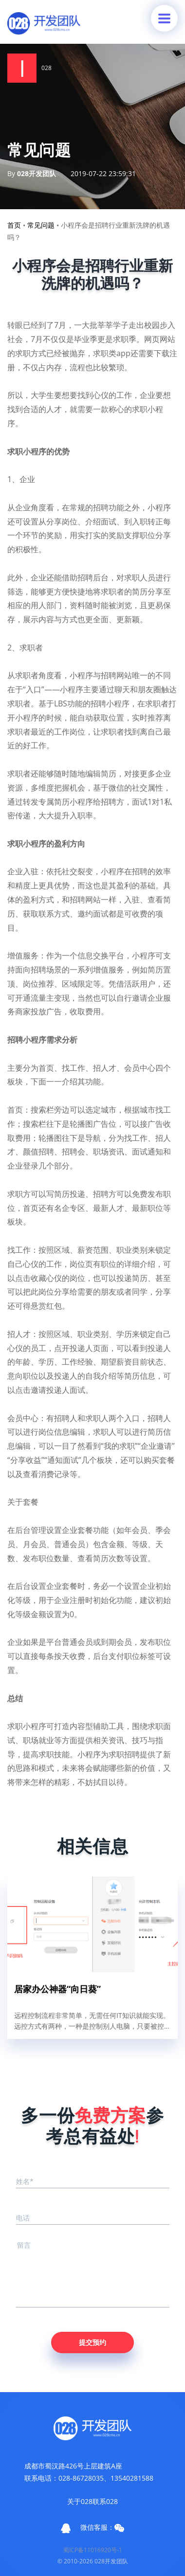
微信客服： (102, 2527)
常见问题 (41, 225)
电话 (23, 2217)
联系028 (105, 2501)
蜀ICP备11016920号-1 (92, 2550)
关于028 (79, 2501)
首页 (14, 225)
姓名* (25, 2181)
